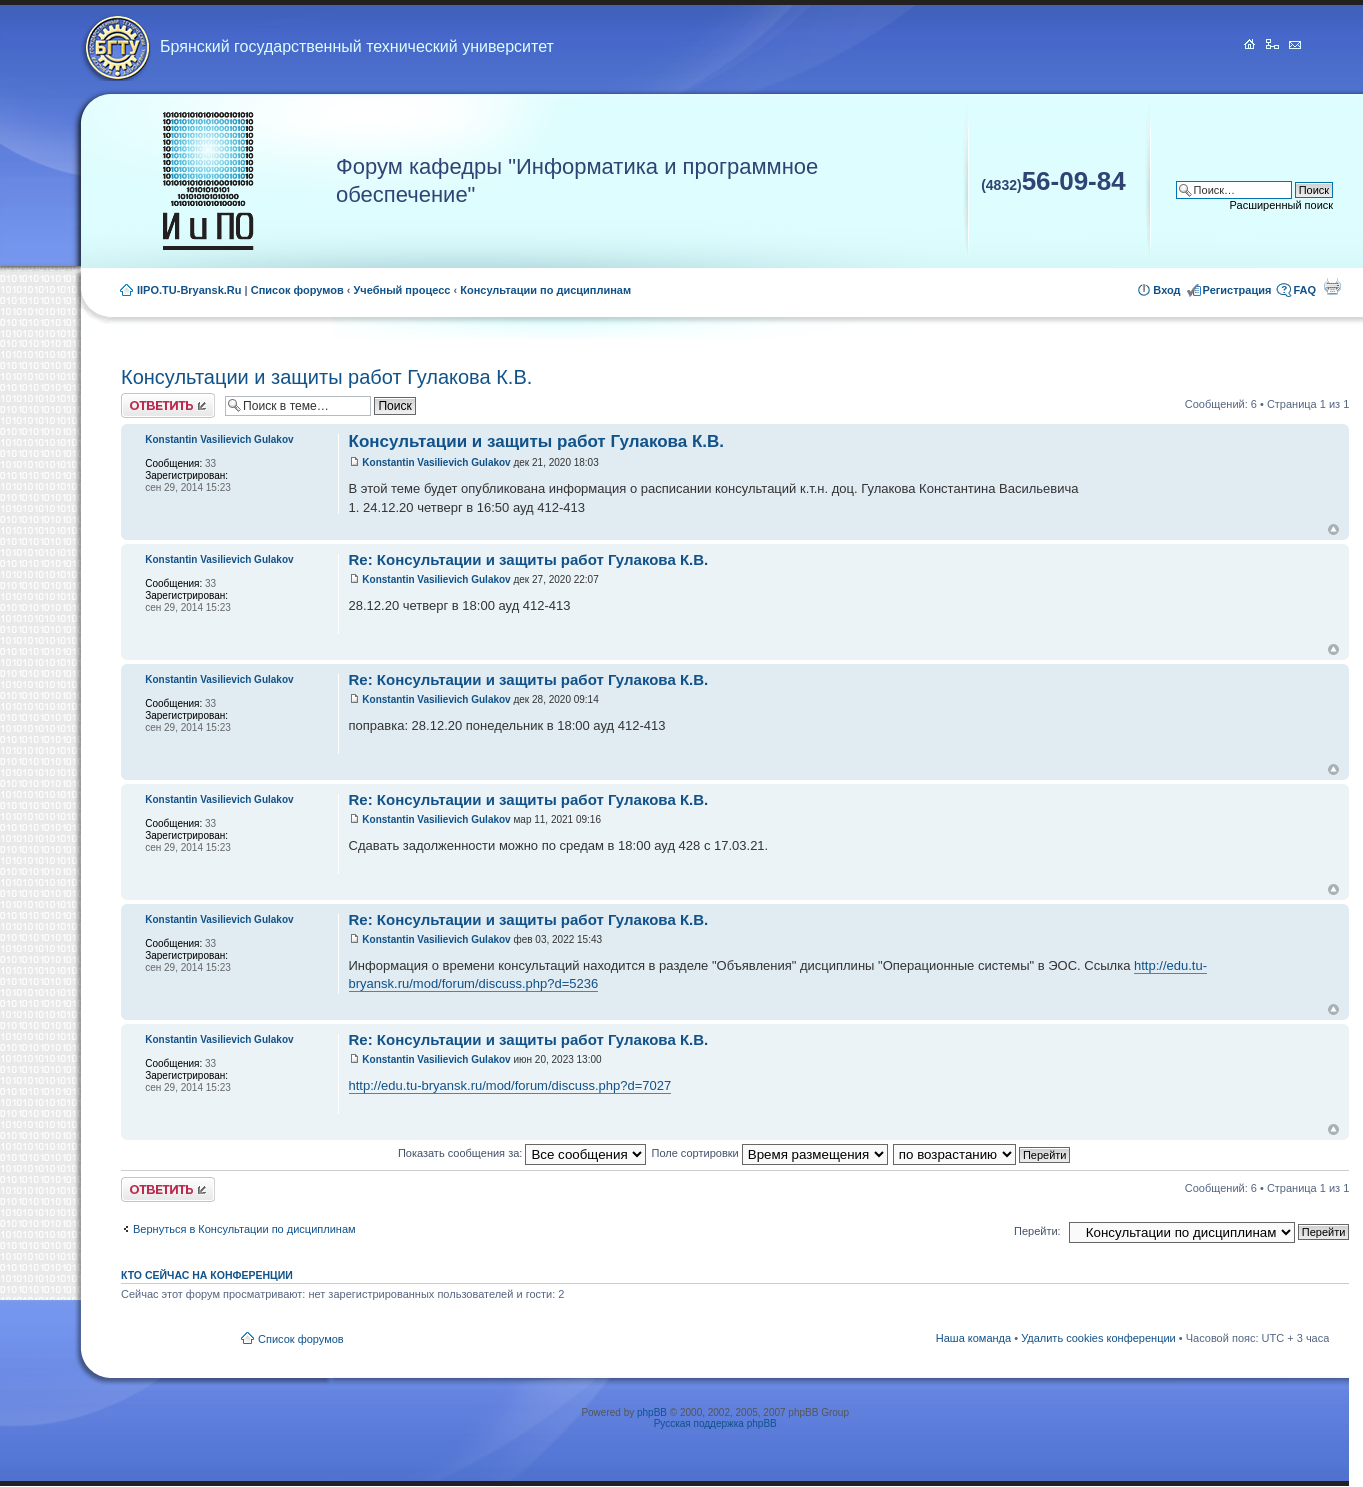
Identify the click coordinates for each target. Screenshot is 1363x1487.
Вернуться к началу (1333, 529)
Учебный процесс (402, 290)
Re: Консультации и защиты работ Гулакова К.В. (529, 559)
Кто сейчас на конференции (207, 1275)
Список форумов (297, 290)
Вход (1166, 290)
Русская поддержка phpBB (715, 1423)
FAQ (1304, 290)
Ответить (168, 405)
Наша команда (973, 1338)
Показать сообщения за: (522, 1153)
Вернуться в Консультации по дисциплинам (244, 1229)
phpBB (652, 1412)
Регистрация (1237, 290)
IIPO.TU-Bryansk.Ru (189, 290)
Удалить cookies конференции (1098, 1338)
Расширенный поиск (1282, 205)
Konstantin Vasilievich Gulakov (436, 462)
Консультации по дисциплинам (545, 290)
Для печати (1332, 286)
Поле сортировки (769, 1153)
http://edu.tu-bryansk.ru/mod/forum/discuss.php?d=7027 (510, 1085)
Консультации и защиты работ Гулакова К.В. (326, 377)
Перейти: (1037, 1231)
